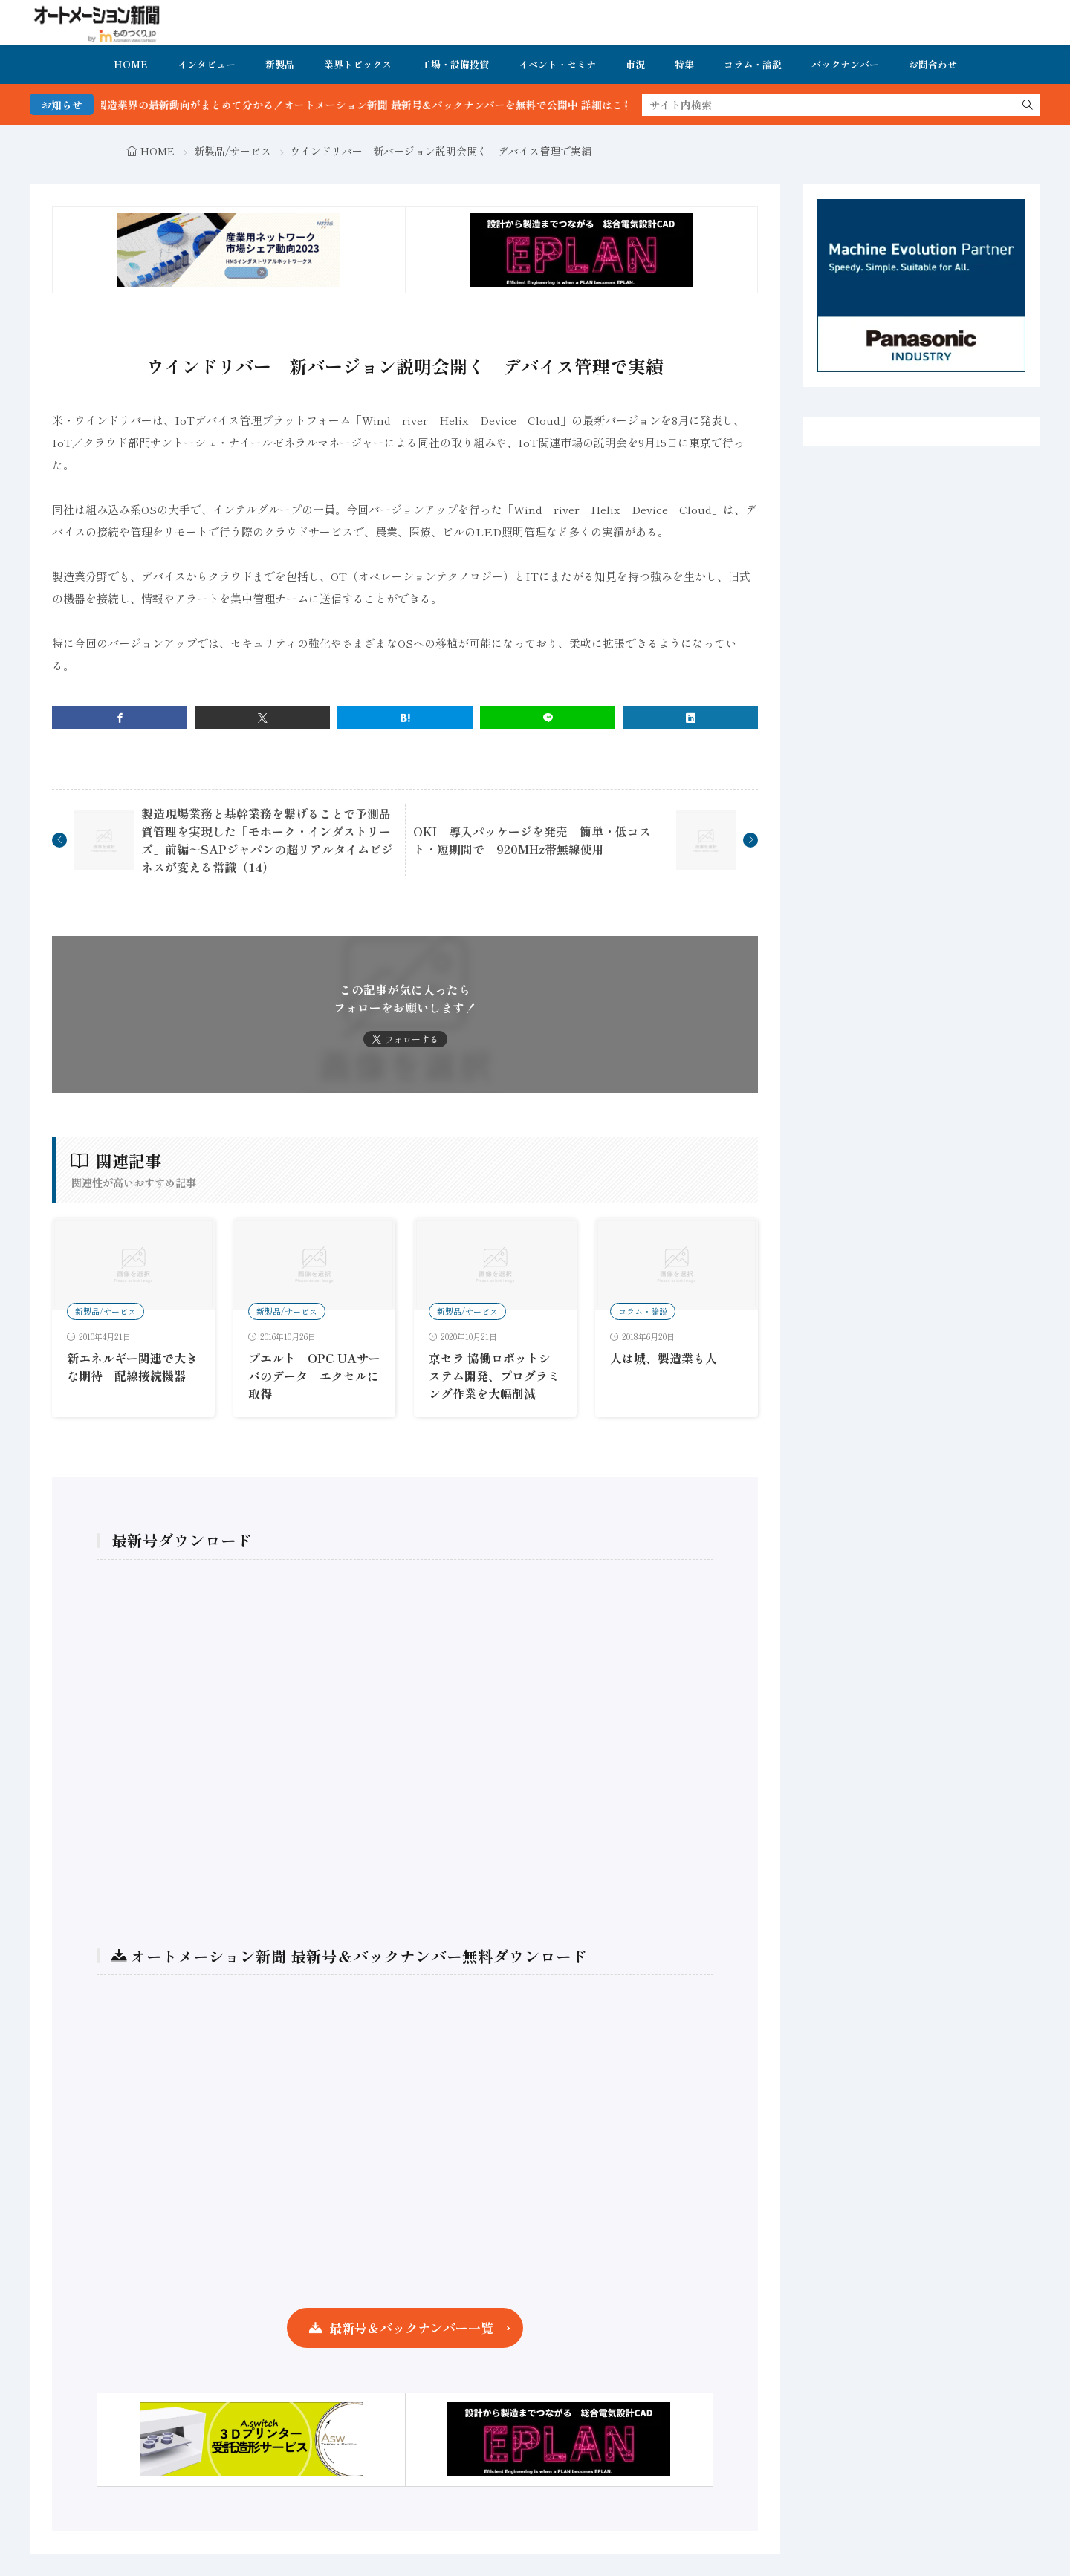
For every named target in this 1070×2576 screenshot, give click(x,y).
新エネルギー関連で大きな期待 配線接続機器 (132, 1367)
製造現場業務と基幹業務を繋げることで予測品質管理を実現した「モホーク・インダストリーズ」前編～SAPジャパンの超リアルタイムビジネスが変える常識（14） (267, 840)
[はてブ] (405, 717)
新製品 (279, 64)
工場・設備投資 (455, 64)
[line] (547, 717)
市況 (635, 64)
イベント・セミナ (557, 64)
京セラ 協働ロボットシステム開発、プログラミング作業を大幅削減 (494, 1375)
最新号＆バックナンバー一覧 (411, 2327)
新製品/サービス (232, 150)
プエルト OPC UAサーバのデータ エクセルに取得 (314, 1375)
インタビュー (207, 64)
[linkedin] (690, 717)
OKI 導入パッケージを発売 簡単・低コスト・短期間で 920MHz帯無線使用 (532, 840)
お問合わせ (933, 64)
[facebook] (119, 717)
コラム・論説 (753, 64)
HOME (131, 64)
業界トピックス (358, 64)
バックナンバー (845, 64)
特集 (684, 64)
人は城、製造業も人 (663, 1358)
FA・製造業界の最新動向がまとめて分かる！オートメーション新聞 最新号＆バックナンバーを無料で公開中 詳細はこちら (389, 104)
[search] (1027, 104)
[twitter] (262, 717)
